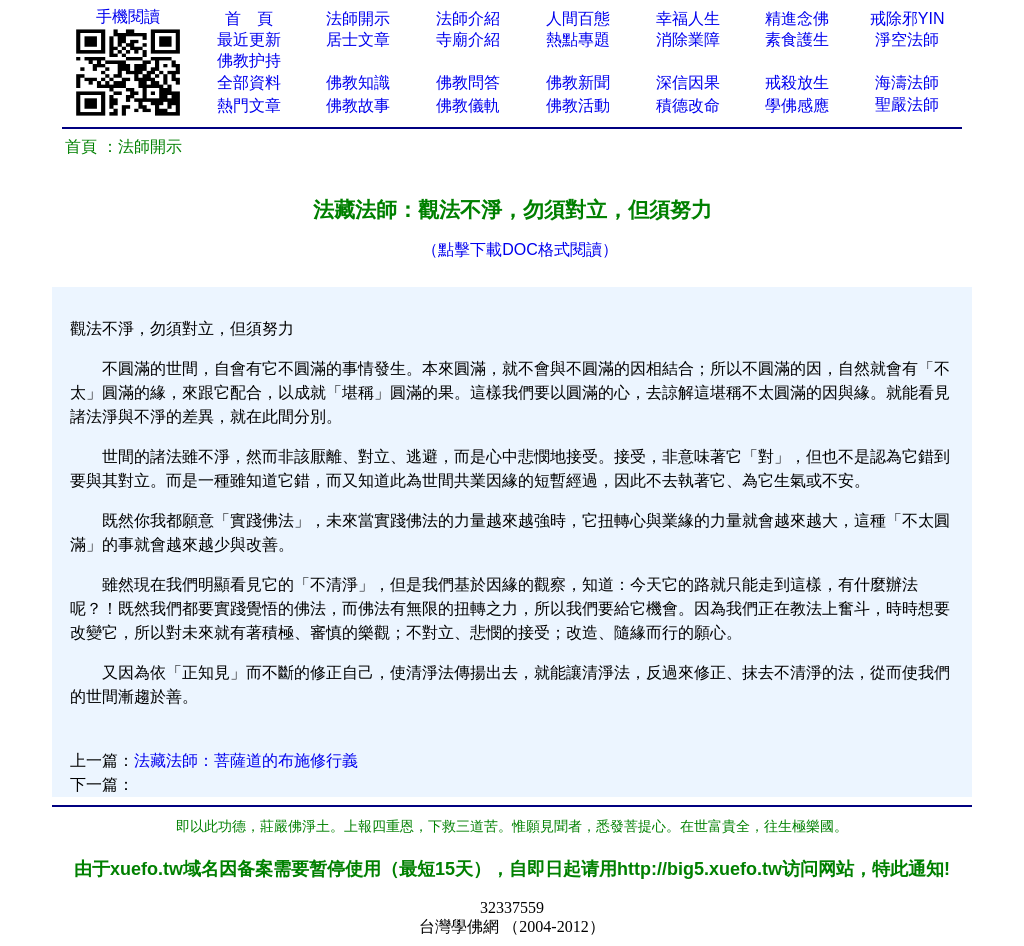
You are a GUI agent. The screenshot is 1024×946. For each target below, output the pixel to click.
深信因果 (688, 82)
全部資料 (249, 82)
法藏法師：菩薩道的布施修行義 (246, 760)
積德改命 (688, 105)
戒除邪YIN (907, 18)
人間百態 (578, 18)
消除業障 (688, 39)
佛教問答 (468, 82)
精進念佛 (797, 18)
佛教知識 (358, 82)
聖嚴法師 (907, 104)
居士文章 (358, 39)
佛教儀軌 (468, 105)
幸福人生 (688, 18)
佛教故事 (358, 105)
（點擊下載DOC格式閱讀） (520, 249)
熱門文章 (249, 105)
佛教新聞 (578, 82)
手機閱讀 (128, 16)
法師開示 (358, 18)
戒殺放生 (797, 82)
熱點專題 (578, 39)
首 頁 (249, 18)
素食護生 (797, 39)
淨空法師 (907, 39)
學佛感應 (797, 105)
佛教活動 (578, 105)
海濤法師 (907, 82)
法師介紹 (468, 18)
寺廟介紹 (468, 39)
